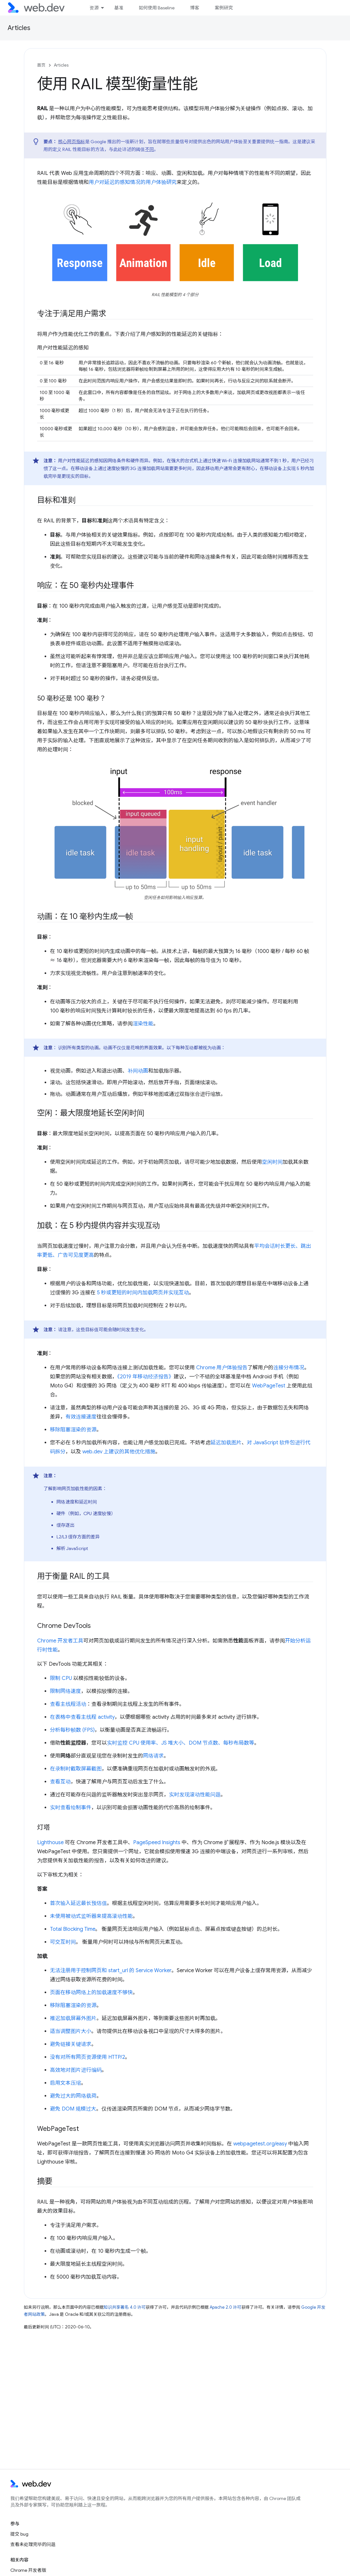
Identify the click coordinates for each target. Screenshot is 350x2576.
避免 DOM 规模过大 (73, 2109)
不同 (149, 149)
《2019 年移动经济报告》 (145, 1377)
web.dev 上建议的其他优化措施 (118, 1451)
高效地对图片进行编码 (76, 2070)
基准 (118, 8)
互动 (184, 1292)
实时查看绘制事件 (70, 1807)
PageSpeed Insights (156, 1842)
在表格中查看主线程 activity (82, 1717)
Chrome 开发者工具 (60, 1641)
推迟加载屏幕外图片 (73, 2018)
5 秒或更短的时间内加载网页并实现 (138, 1292)
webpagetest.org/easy (260, 2144)
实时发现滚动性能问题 (195, 1794)
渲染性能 (143, 1024)
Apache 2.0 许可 (225, 2307)
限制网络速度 (65, 1691)
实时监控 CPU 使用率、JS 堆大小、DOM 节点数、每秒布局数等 (180, 1743)
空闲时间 (272, 1162)
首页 (41, 65)
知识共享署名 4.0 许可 (125, 2307)
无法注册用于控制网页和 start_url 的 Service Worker (111, 1970)
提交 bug (19, 2534)
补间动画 (138, 1071)
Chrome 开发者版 (28, 2570)
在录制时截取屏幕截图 (76, 1769)
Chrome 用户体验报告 (222, 1367)
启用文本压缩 (65, 2083)
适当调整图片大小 (70, 2031)
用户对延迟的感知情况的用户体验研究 (133, 182)
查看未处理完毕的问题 (33, 2544)
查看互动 (60, 1782)
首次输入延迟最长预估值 (78, 1903)
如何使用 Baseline (157, 8)
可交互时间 (63, 1942)
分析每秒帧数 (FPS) (72, 1730)
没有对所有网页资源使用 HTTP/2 (87, 2057)
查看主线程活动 (68, 1704)
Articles (19, 28)
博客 (194, 8)
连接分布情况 (288, 1367)
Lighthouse (50, 1842)
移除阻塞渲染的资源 (73, 1430)
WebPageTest (268, 1386)
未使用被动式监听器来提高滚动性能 (91, 1916)
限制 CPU (61, 1678)
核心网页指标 (71, 141)
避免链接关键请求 (70, 2044)
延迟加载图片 (226, 1442)
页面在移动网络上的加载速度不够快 (91, 1992)
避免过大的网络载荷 (73, 2096)
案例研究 (224, 8)
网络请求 (153, 1756)
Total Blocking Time (72, 1929)
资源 (94, 8)
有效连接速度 (81, 1417)
